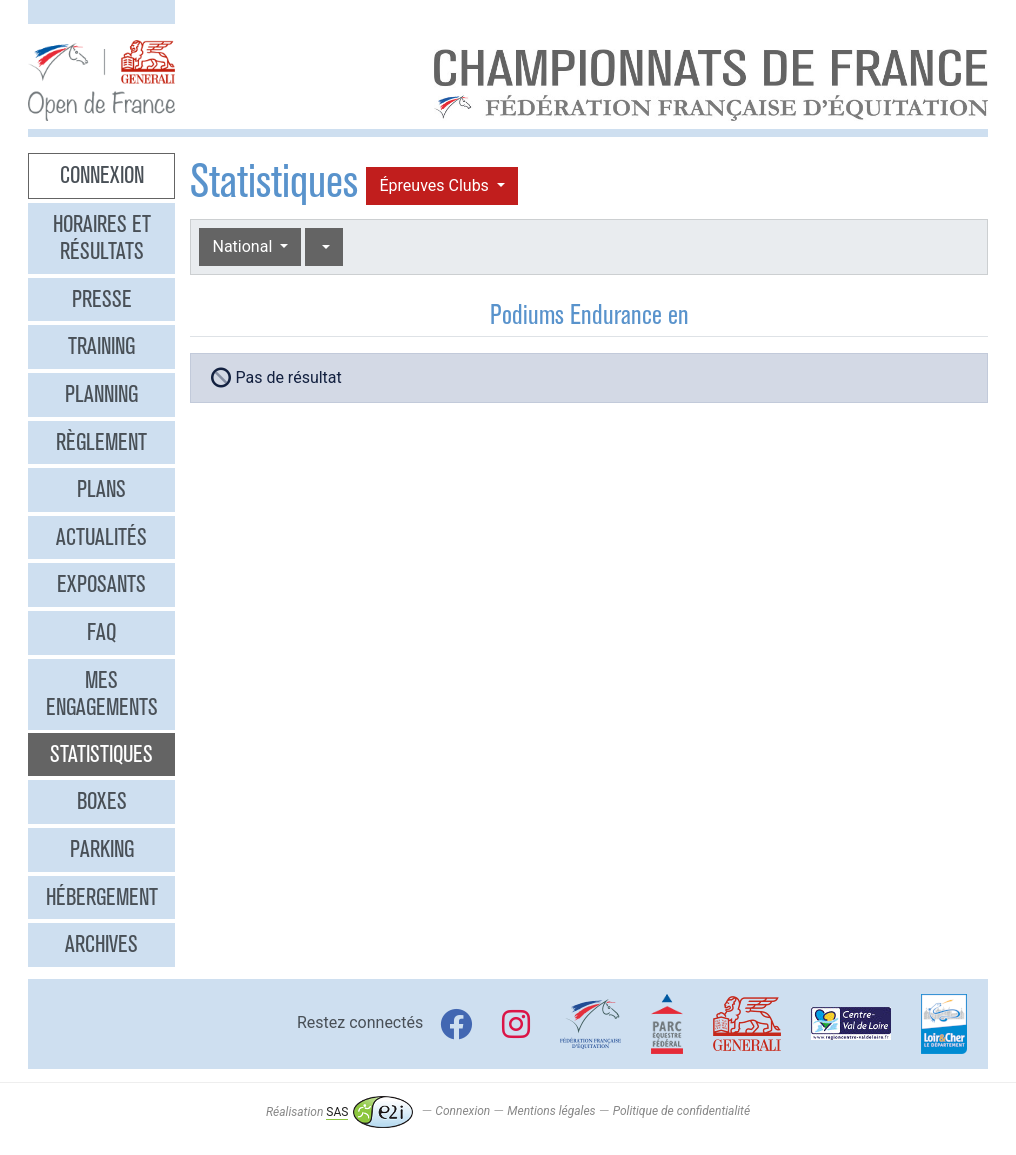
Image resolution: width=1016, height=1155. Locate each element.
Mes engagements (102, 694)
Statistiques (101, 754)
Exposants (101, 584)
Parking (102, 849)
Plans (101, 489)
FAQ (101, 632)
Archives (101, 944)
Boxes (102, 801)
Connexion (102, 175)
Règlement (101, 442)
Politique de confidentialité (681, 1112)
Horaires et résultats (102, 238)
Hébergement (102, 897)
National (244, 246)
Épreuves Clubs (435, 185)
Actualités (101, 537)
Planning (101, 394)
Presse (102, 299)
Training (101, 346)
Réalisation (339, 1112)
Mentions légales (551, 1112)
